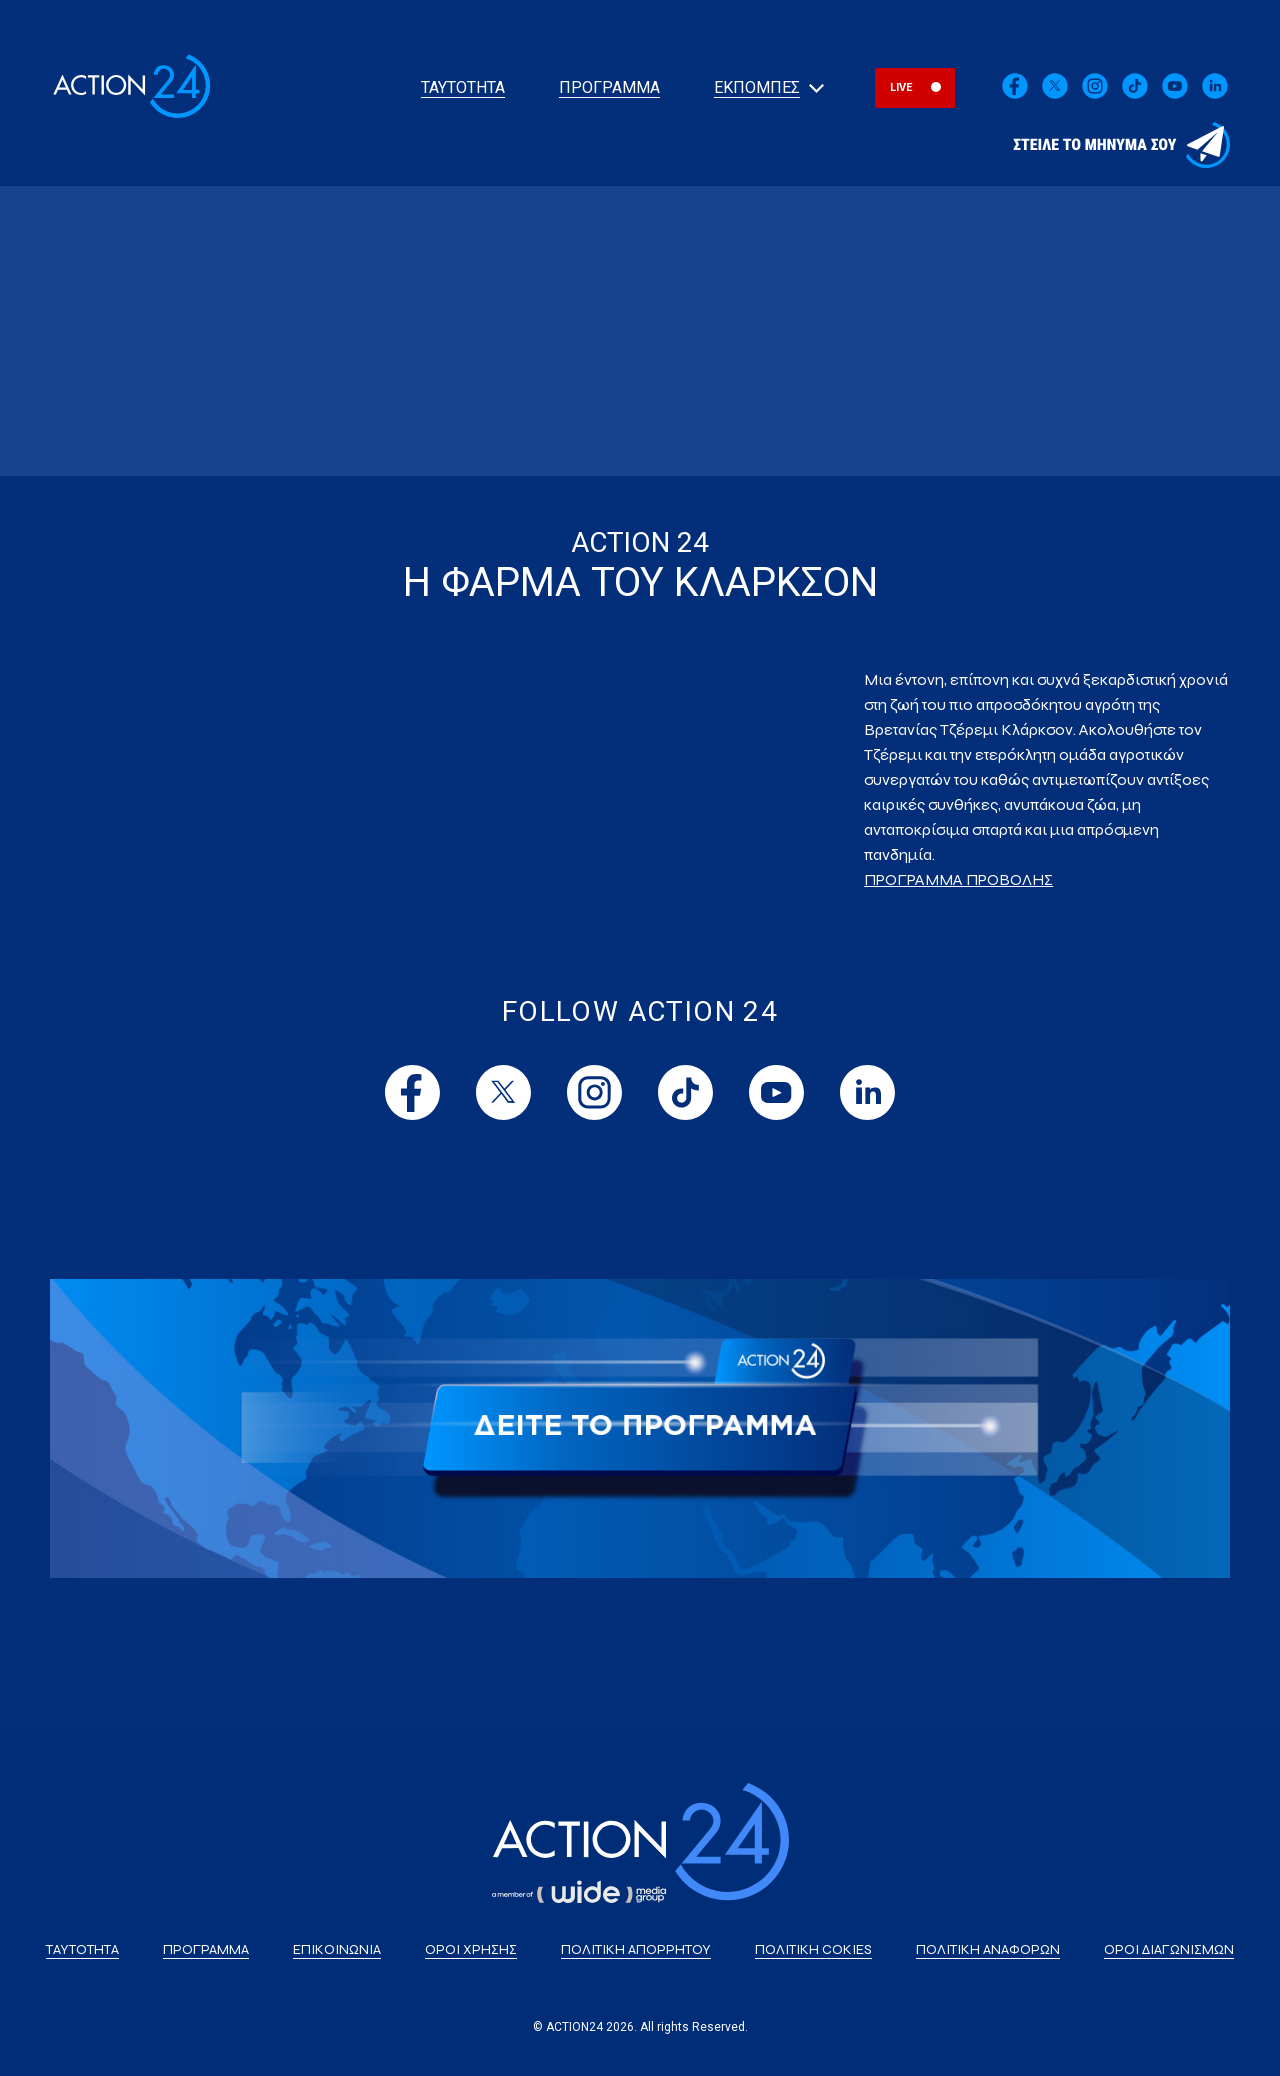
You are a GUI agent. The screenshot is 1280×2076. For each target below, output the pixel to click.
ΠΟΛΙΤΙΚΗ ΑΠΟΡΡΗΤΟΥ (636, 1949)
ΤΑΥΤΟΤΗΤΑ (463, 87)
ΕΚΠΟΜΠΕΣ (757, 87)
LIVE (901, 87)
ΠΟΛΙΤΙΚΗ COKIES (813, 1949)
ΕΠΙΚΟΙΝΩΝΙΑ (337, 1949)
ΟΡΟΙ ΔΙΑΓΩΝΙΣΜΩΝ (1169, 1949)
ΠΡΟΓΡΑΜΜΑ (609, 87)
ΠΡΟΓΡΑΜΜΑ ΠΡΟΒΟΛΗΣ (958, 879)
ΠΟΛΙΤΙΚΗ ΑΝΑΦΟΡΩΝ (988, 1949)
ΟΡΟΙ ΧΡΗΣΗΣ (471, 1949)
